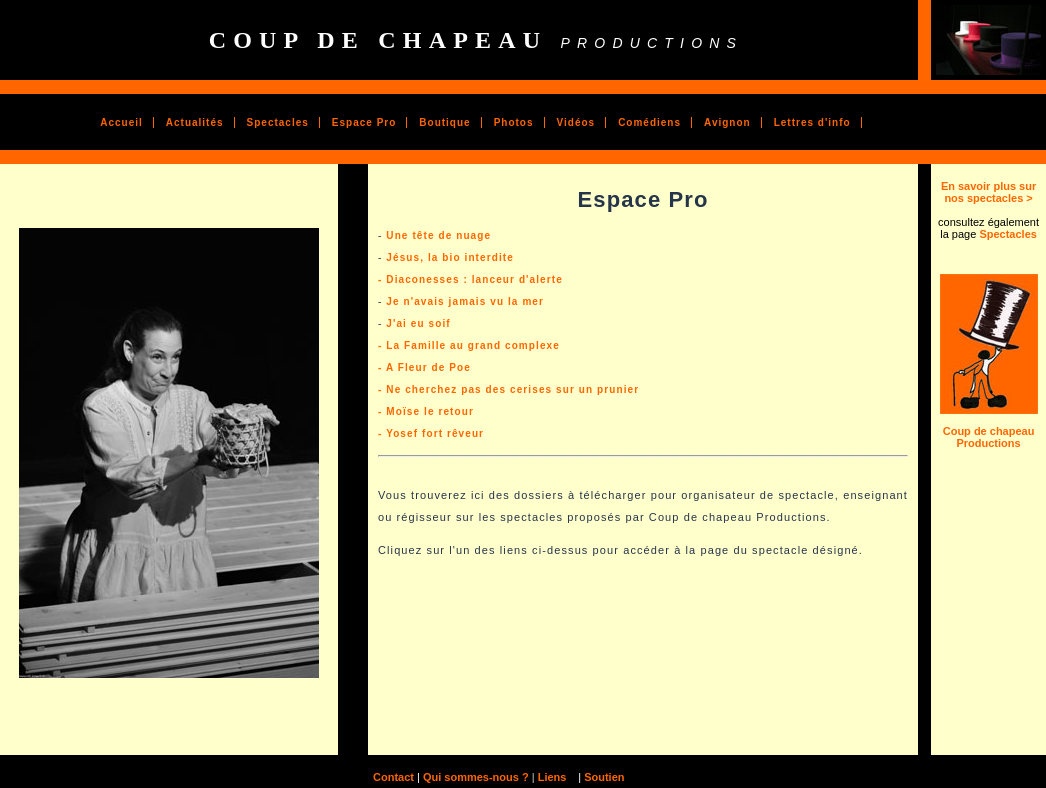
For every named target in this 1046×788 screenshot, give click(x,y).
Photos (514, 122)
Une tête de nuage (438, 235)
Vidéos (576, 122)
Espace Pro (364, 122)
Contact (393, 777)
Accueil (121, 122)
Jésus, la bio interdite (450, 257)
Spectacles (278, 122)
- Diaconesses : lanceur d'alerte (470, 279)
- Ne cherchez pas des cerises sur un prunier (508, 389)
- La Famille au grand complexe (469, 345)
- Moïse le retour (426, 411)
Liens (554, 777)
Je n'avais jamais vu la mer (465, 301)
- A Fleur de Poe (424, 367)
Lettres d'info (812, 122)
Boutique (444, 122)
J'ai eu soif (418, 323)
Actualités (195, 122)
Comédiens (649, 122)
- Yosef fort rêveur (431, 433)
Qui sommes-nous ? (474, 777)
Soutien (604, 777)
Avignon (727, 122)
